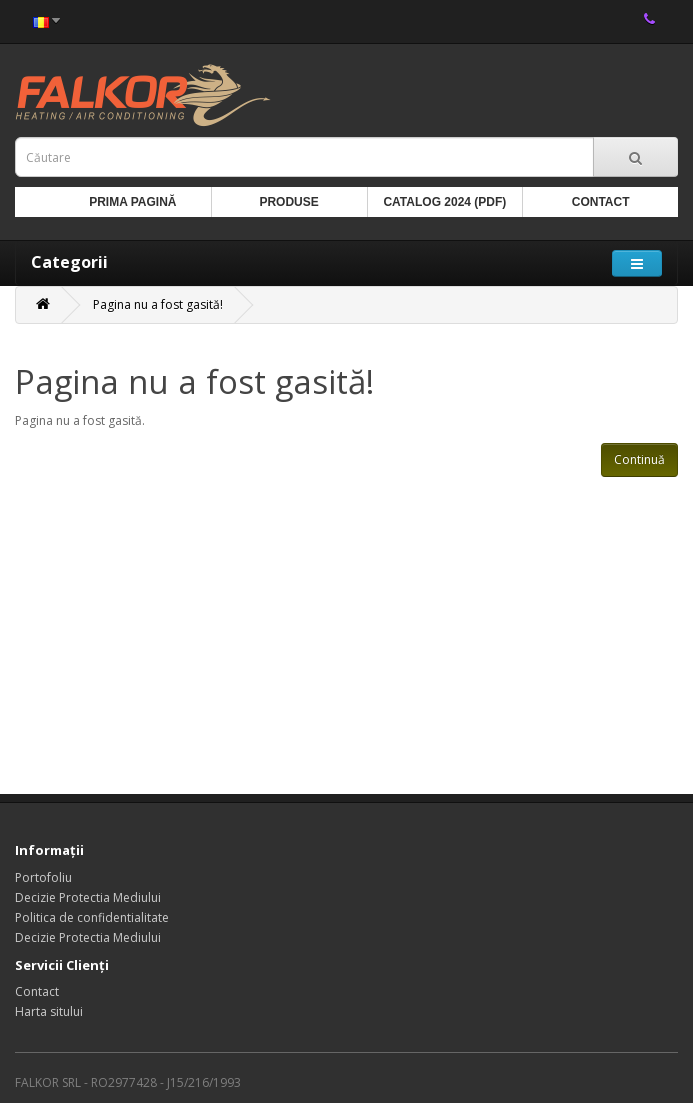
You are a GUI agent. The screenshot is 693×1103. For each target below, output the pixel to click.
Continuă (639, 459)
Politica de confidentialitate (92, 917)
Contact (601, 202)
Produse (288, 202)
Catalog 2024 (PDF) (444, 202)
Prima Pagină (132, 202)
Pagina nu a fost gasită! (158, 304)
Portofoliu (43, 877)
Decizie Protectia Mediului (88, 897)
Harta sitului (49, 1011)
